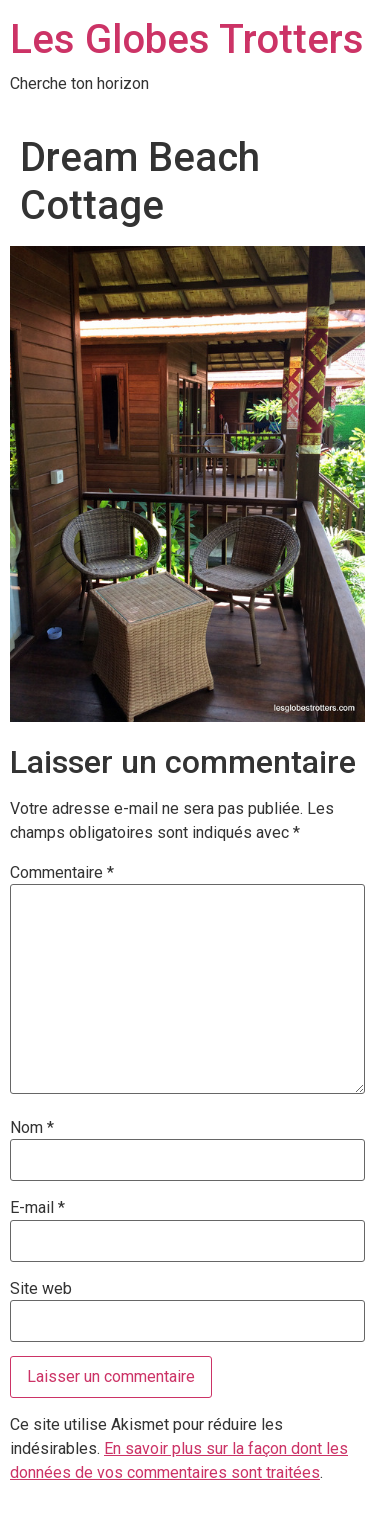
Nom (32, 1128)
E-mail (37, 1208)
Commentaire (62, 873)
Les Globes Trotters (187, 39)
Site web (41, 1289)
